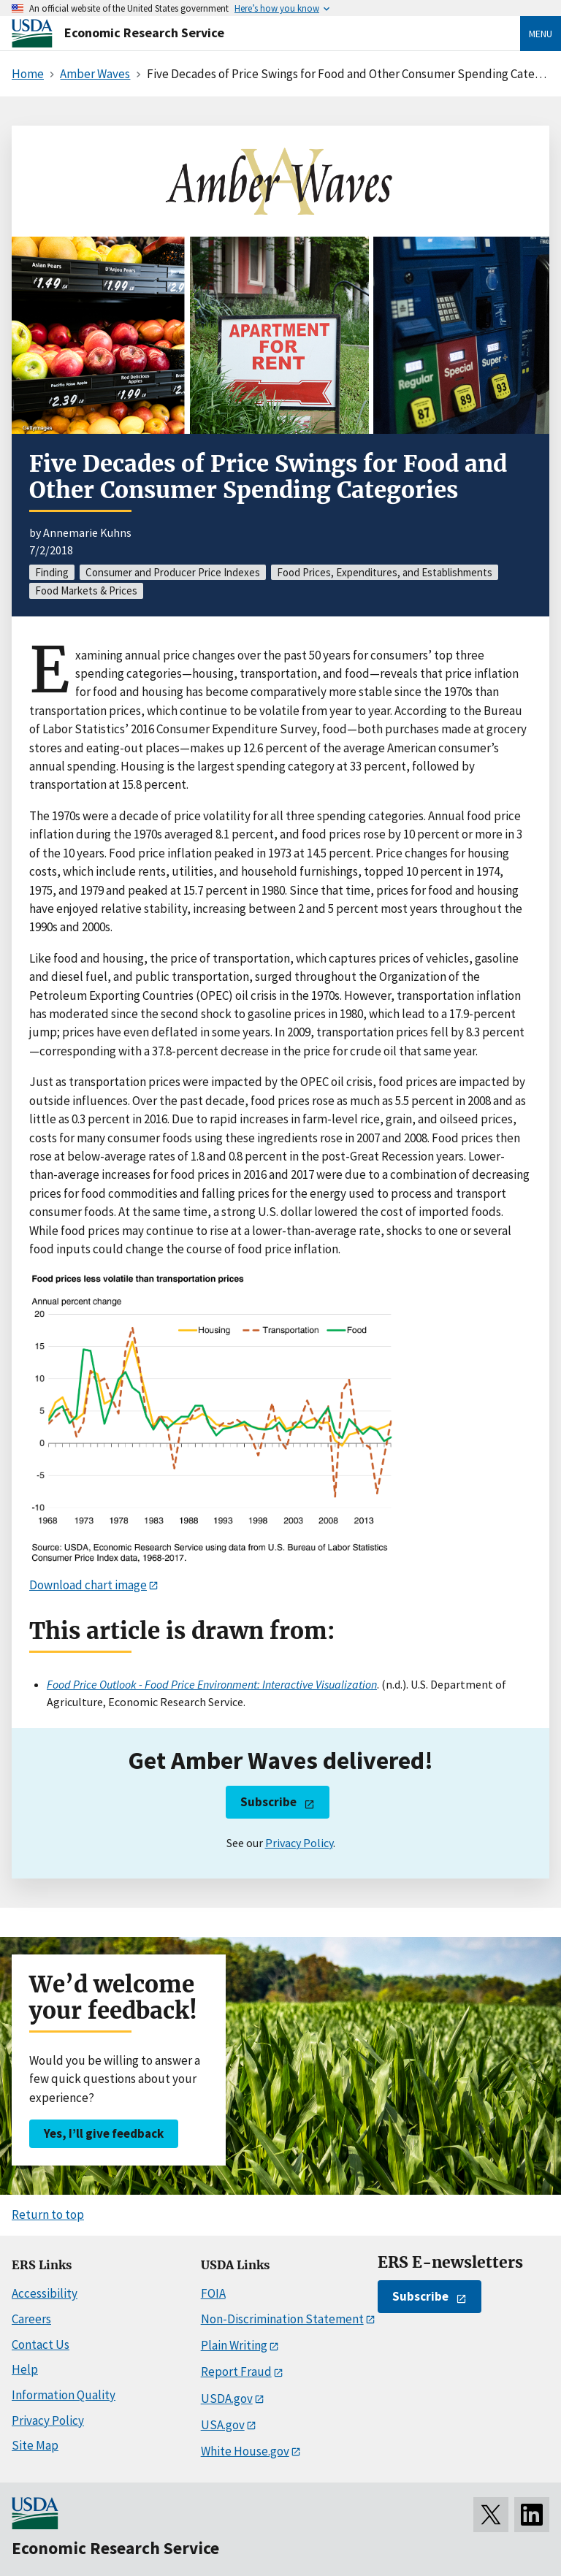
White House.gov (245, 2451)
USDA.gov (227, 2398)
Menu (540, 33)
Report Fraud (236, 2371)
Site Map (35, 2445)
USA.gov (223, 2425)
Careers (31, 2319)
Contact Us (40, 2344)
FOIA (213, 2293)
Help (25, 2369)
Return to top (48, 2214)
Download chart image (88, 1585)
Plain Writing (234, 2345)
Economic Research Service (144, 32)
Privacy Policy (299, 1842)
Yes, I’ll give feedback (104, 2133)
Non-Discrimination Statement (282, 2319)
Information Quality (63, 2395)
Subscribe (268, 1802)
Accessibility (44, 2293)
